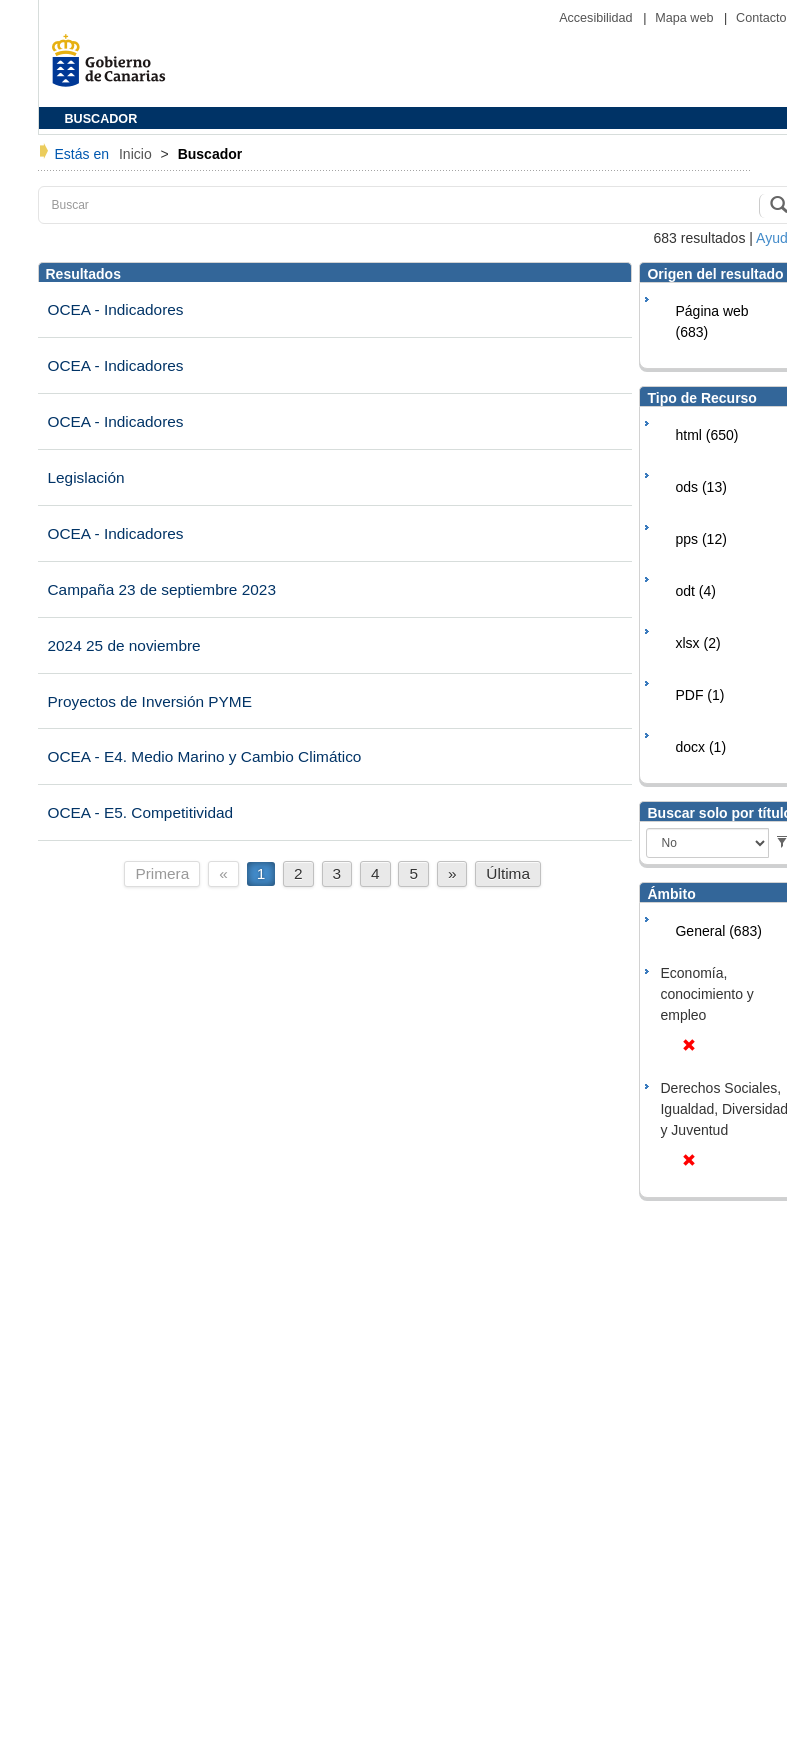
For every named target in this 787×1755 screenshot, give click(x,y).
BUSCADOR (101, 119)
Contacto (761, 18)
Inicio (137, 154)
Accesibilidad (597, 18)
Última (508, 873)
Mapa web (686, 18)
